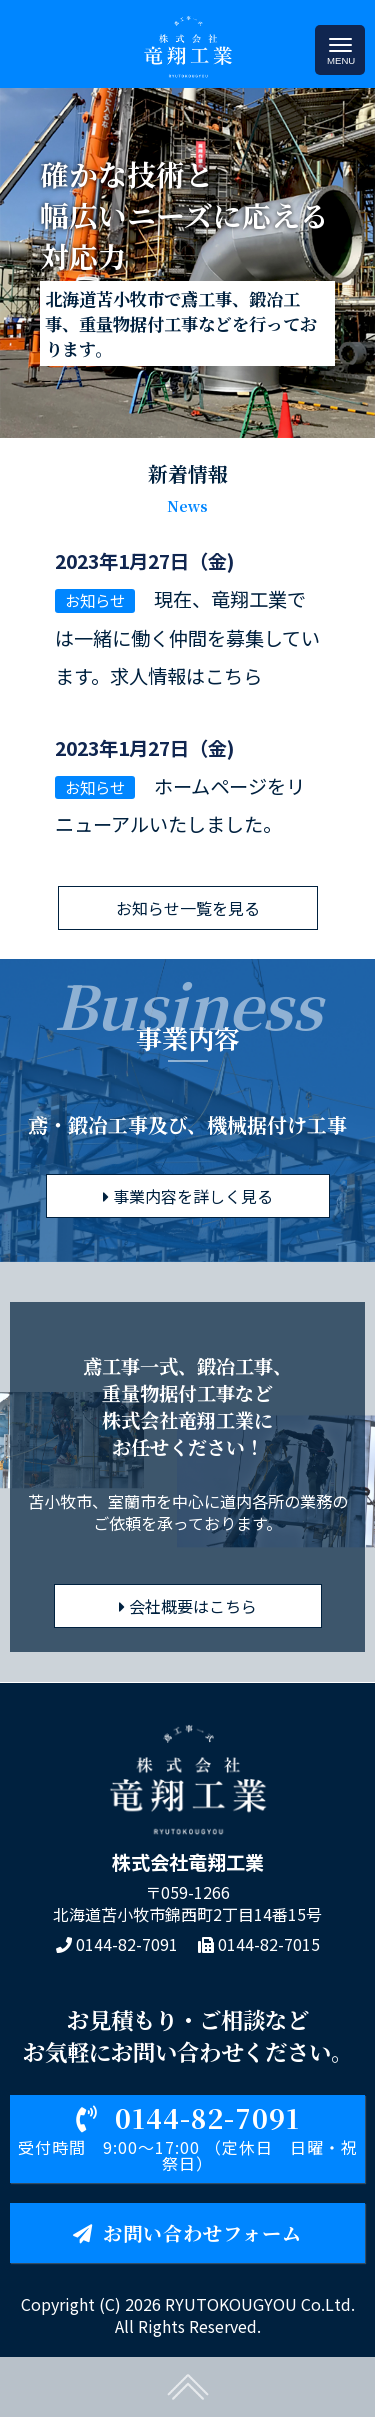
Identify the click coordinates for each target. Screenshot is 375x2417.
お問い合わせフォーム (187, 2232)
